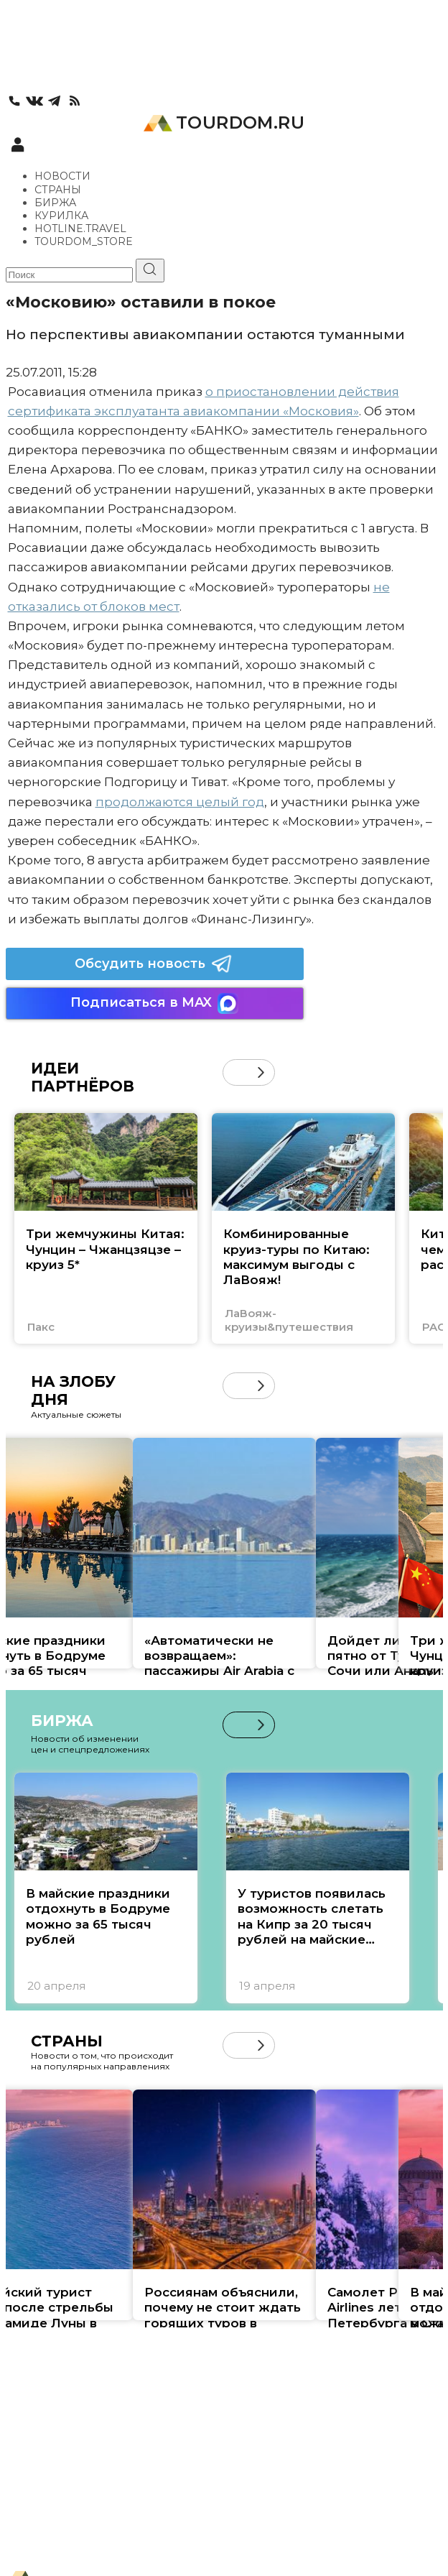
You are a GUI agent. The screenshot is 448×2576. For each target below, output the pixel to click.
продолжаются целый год (179, 802)
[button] (261, 1072)
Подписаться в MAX (154, 1003)
